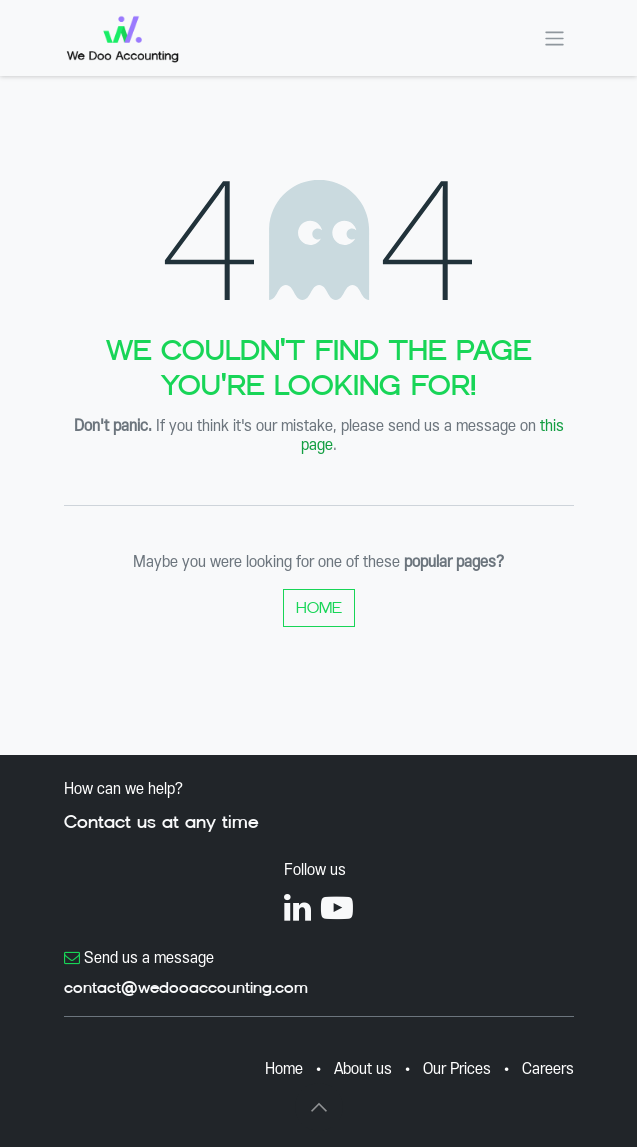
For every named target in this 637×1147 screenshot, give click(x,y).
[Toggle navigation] (554, 37)
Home (319, 607)
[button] (319, 1107)
